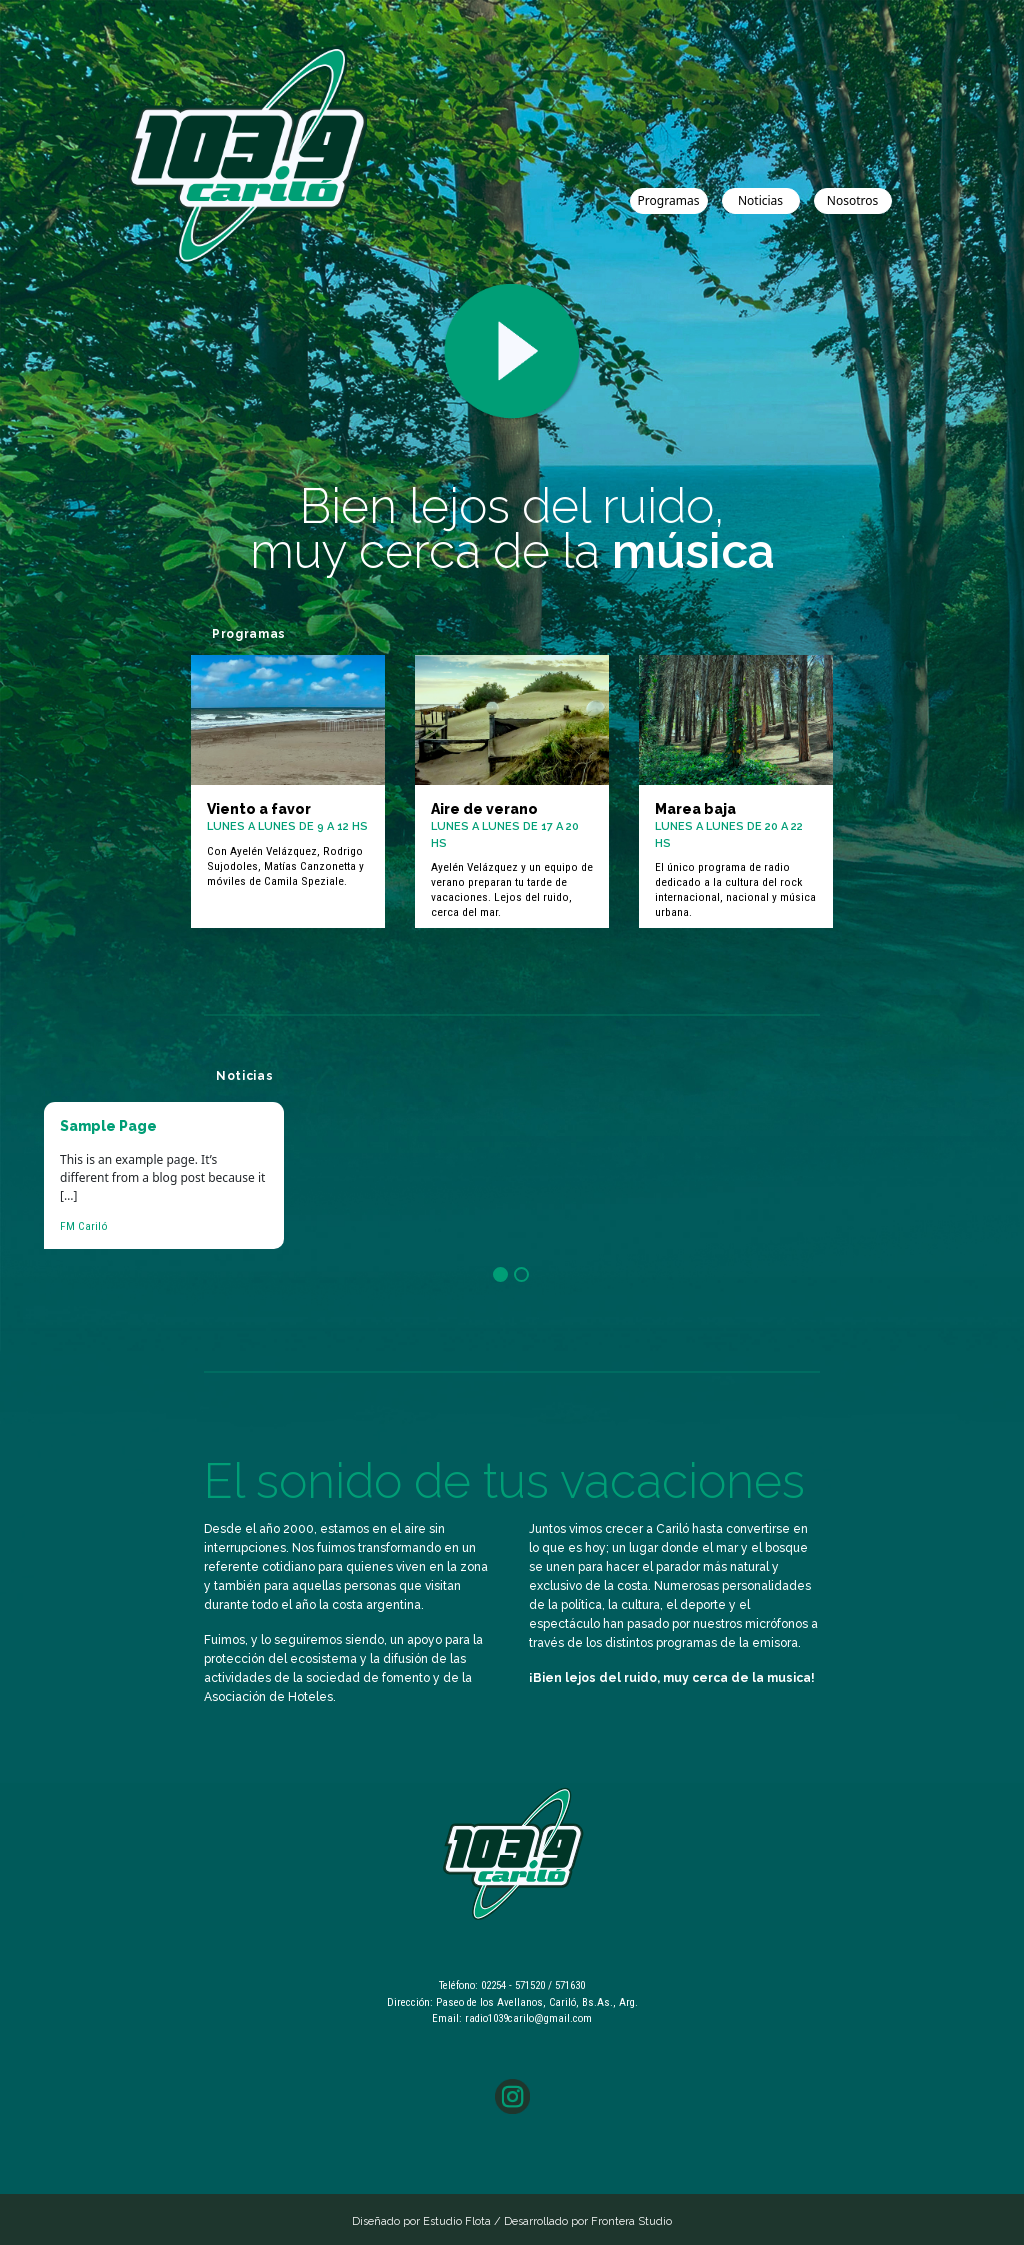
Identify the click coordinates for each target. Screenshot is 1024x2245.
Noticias (760, 200)
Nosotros (852, 200)
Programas (669, 200)
